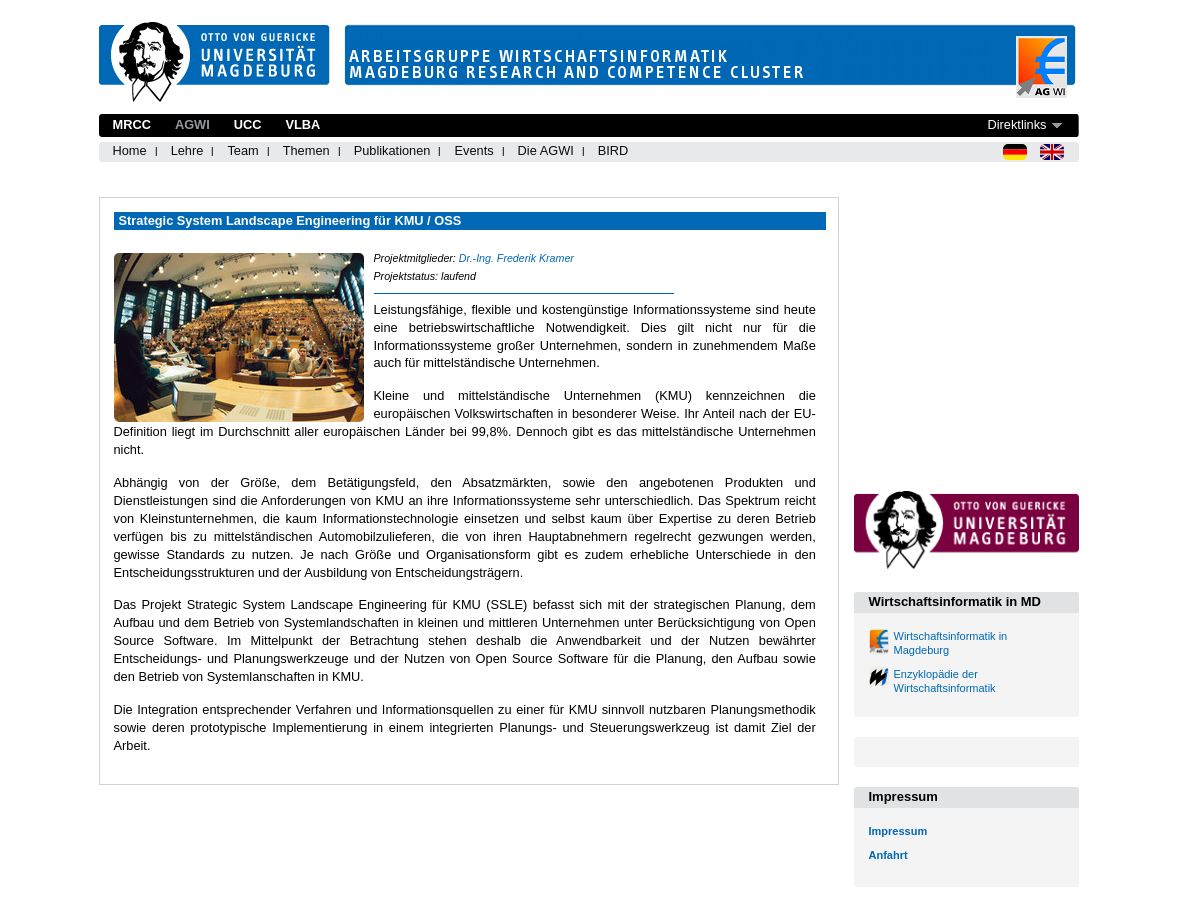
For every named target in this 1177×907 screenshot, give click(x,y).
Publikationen (392, 150)
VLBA (302, 124)
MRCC (132, 124)
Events (473, 150)
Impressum (898, 831)
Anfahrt (888, 855)
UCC (248, 124)
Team (242, 150)
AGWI (192, 124)
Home (130, 150)
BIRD (613, 150)
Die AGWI (546, 150)
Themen (306, 150)
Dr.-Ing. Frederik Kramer (516, 258)
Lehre (187, 150)
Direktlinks (1016, 124)
